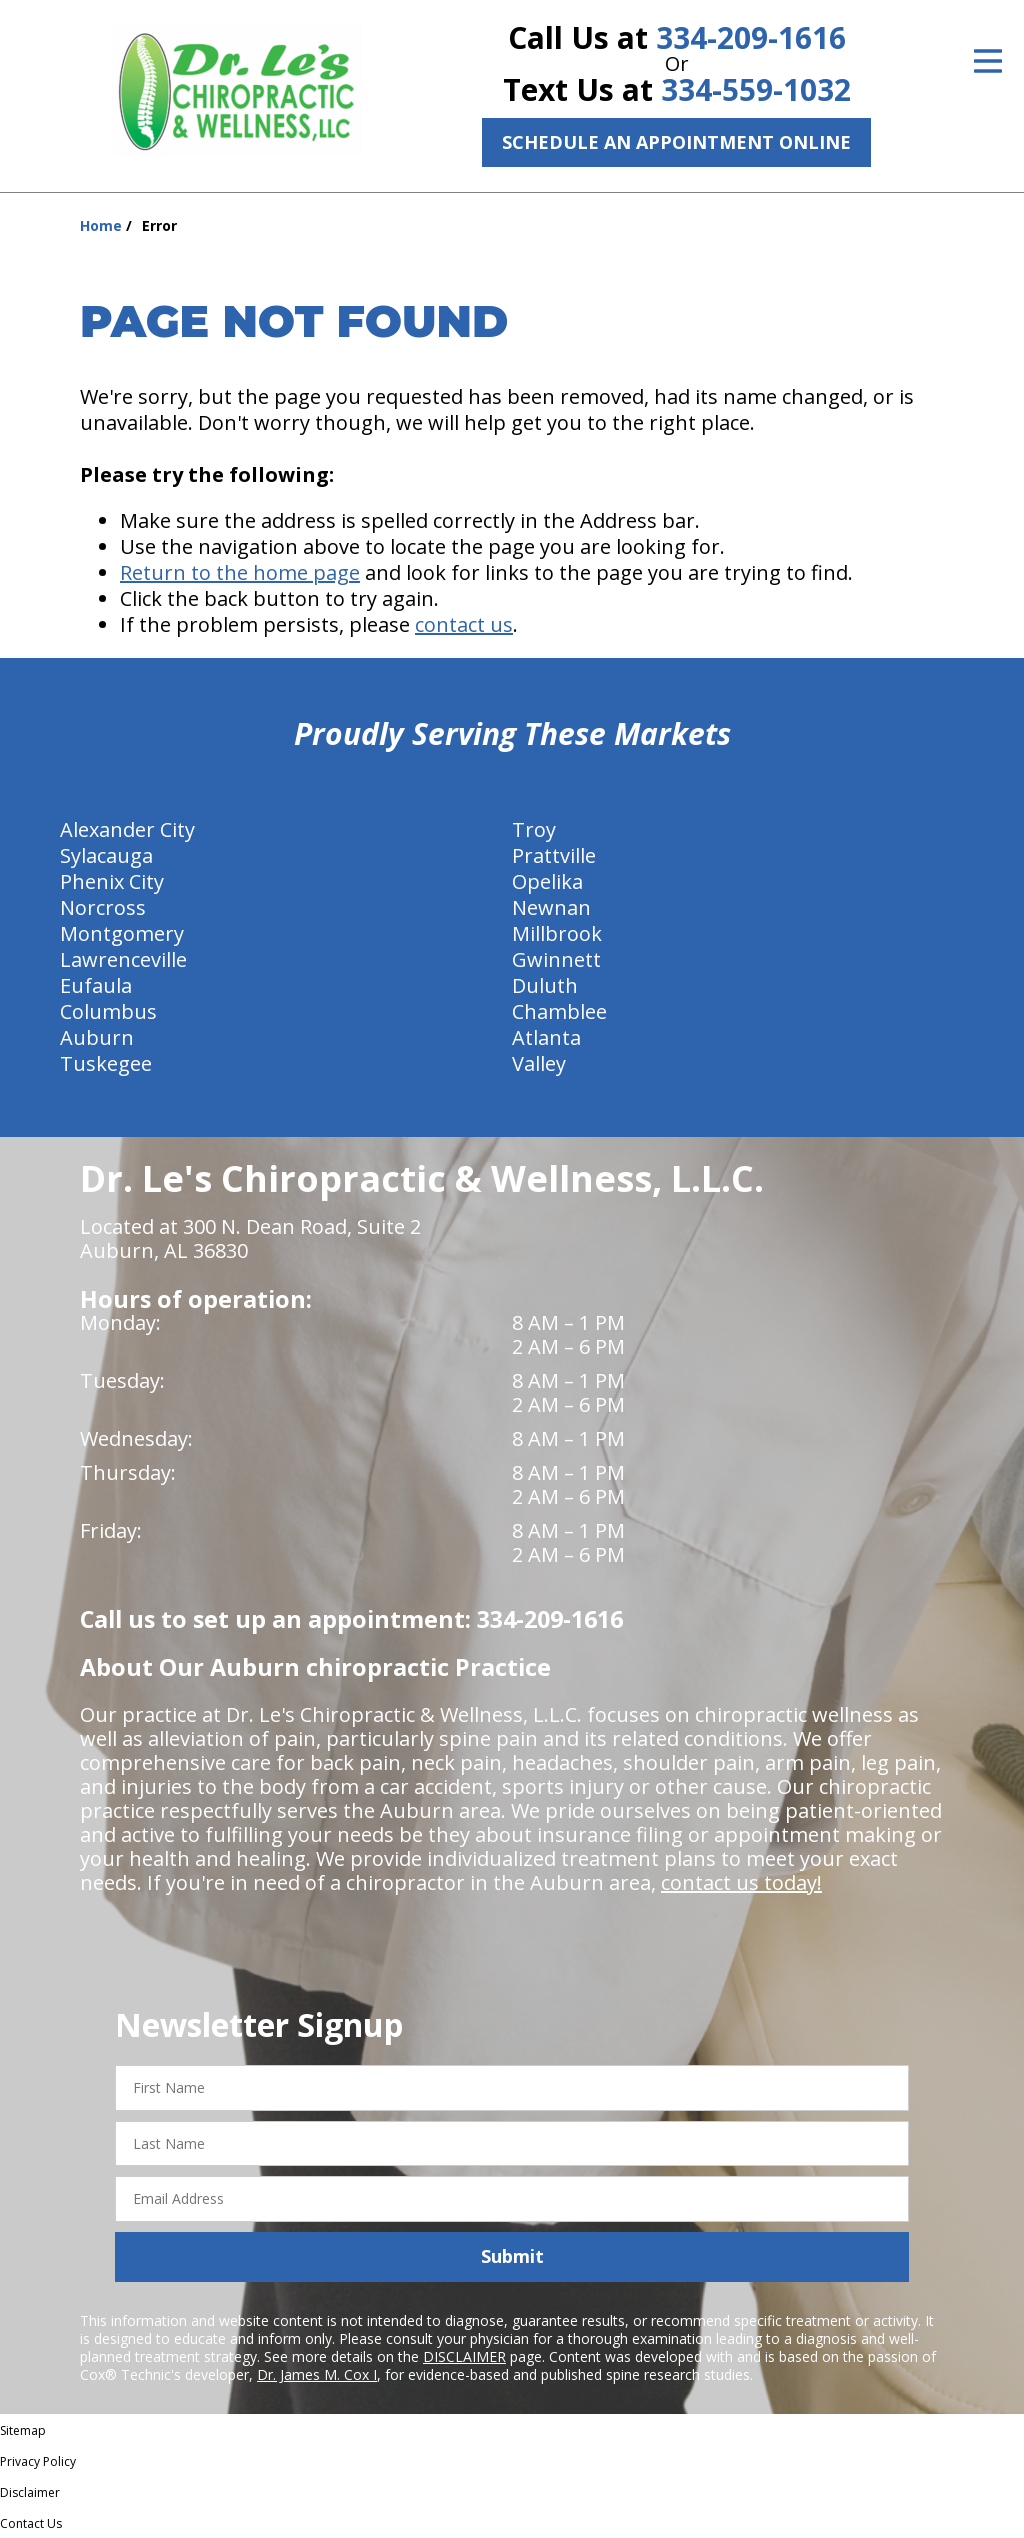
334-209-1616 (751, 37)
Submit (512, 2256)
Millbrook (557, 933)
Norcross (103, 907)
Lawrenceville (123, 959)
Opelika (547, 881)
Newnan (551, 907)
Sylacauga (106, 855)
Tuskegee (106, 1063)
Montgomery (122, 933)
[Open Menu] (988, 61)
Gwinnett (556, 959)
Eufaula (96, 985)
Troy (534, 829)
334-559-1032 (756, 89)
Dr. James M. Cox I (317, 2374)
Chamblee (559, 1011)
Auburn (97, 1037)
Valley (539, 1063)
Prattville (554, 855)
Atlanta (546, 1037)
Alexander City (127, 829)
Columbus (108, 1011)
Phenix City (112, 881)
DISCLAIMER (464, 2356)
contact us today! (741, 1882)
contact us (464, 624)
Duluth (545, 985)
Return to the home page (240, 572)
